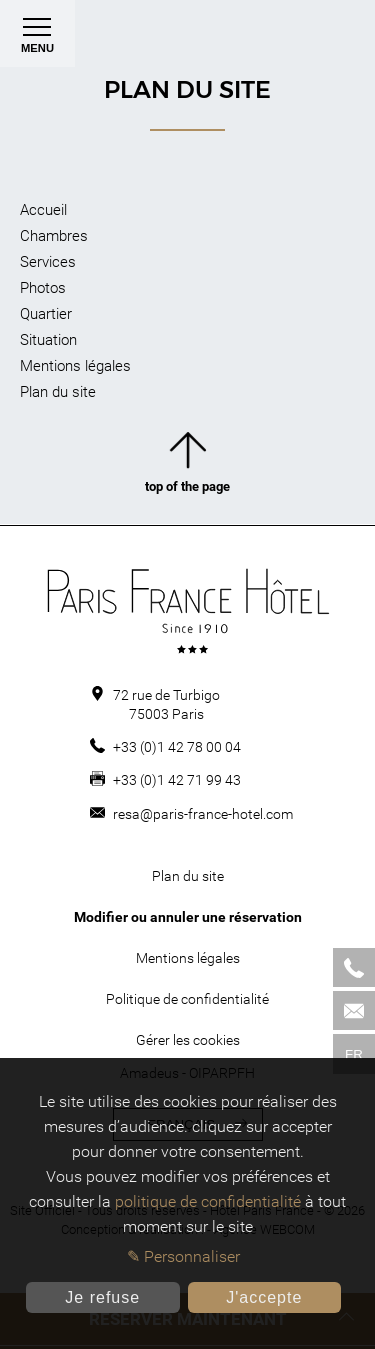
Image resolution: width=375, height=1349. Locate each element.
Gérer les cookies (188, 1040)
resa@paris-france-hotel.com (203, 814)
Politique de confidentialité (187, 999)
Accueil (43, 210)
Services (48, 262)
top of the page (187, 466)
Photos (43, 288)
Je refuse (102, 1297)
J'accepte (264, 1297)
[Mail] (354, 1010)
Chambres (54, 236)
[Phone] (354, 967)
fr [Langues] (354, 1054)
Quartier (46, 314)
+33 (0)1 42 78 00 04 (177, 747)
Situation (48, 340)
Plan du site (58, 392)
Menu (37, 40)
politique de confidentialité (208, 1201)
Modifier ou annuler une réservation (188, 917)
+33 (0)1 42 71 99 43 (177, 780)
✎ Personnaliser (183, 1256)
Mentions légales (75, 366)
